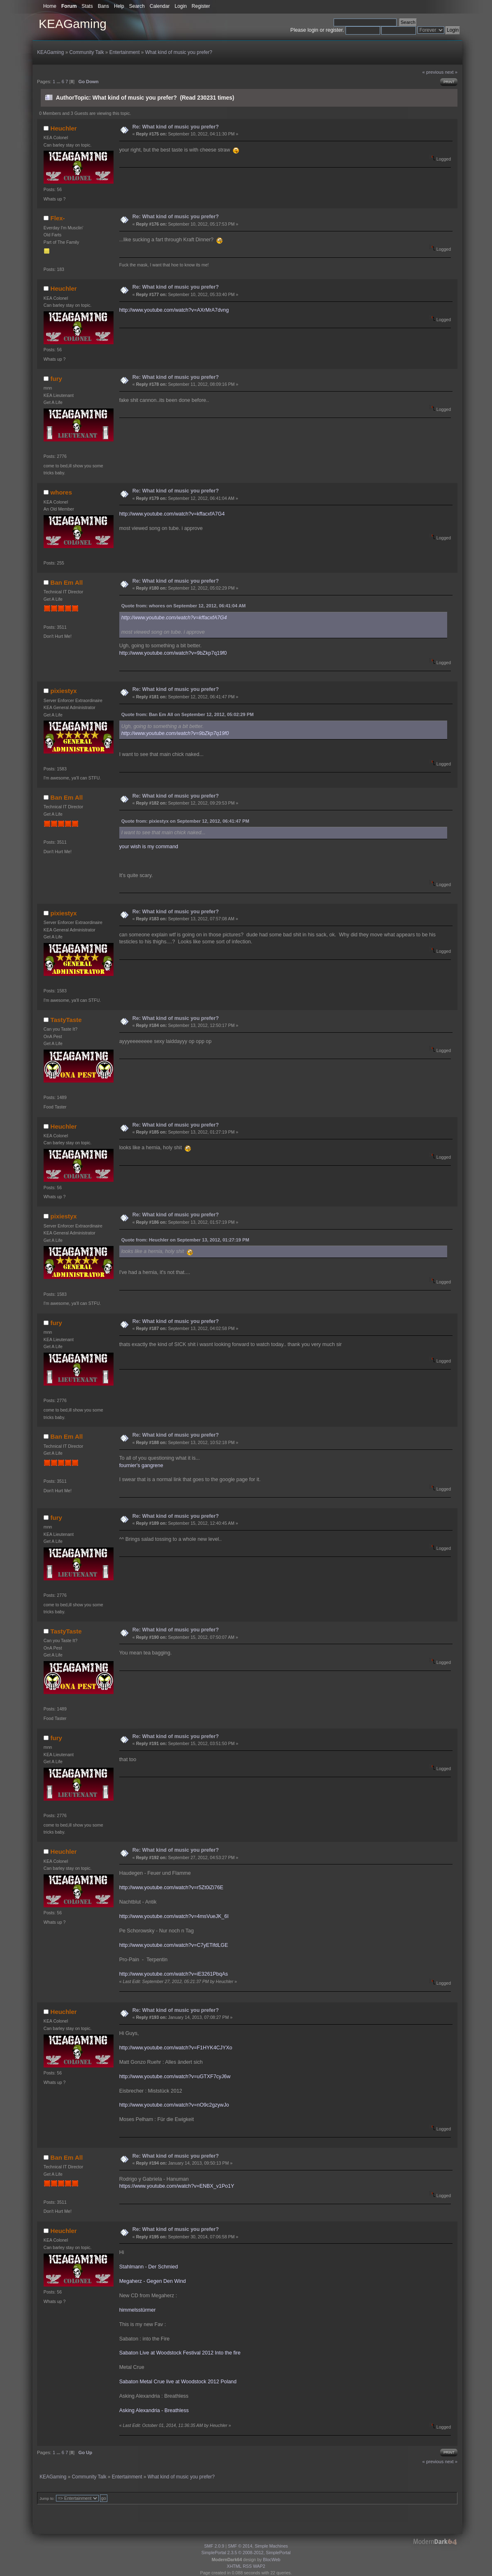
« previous (433, 72)
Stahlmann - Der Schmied (148, 2267)
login (312, 30)
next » (451, 72)
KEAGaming (73, 23)
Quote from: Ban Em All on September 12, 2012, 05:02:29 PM (187, 714)
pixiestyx (64, 690)
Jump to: (47, 2498)
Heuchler (64, 128)
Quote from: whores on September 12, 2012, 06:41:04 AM (183, 605)
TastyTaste (66, 1019)
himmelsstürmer (137, 2310)
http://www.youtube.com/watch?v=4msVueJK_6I (174, 1916)
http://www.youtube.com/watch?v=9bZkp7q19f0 (173, 653)
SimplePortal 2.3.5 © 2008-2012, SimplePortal (246, 2552)
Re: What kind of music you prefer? (175, 127)
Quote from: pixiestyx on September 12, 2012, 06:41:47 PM (185, 821)
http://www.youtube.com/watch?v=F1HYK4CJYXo (175, 2048)
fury (56, 378)
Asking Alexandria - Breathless (154, 2410)
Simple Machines (271, 2545)
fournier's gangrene (141, 1465)
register (334, 30)
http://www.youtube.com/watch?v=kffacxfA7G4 (172, 514)
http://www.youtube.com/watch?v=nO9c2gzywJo (174, 2105)
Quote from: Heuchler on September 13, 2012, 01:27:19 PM (185, 1239)
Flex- (58, 218)
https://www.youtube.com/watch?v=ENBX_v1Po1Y (176, 2186)
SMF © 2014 (240, 2545)
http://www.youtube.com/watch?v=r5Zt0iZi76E (171, 1887)
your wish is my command (148, 846)
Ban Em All (67, 582)
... (58, 81)
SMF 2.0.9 (214, 2545)
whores (61, 492)
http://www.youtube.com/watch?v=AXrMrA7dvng (174, 310)
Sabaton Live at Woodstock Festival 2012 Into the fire (180, 2353)
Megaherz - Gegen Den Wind (152, 2281)
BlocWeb (271, 2559)
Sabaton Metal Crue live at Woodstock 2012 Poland (178, 2382)
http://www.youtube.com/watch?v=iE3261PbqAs (173, 1974)
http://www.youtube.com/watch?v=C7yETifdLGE (173, 1945)
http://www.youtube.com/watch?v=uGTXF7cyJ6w (175, 2076)
